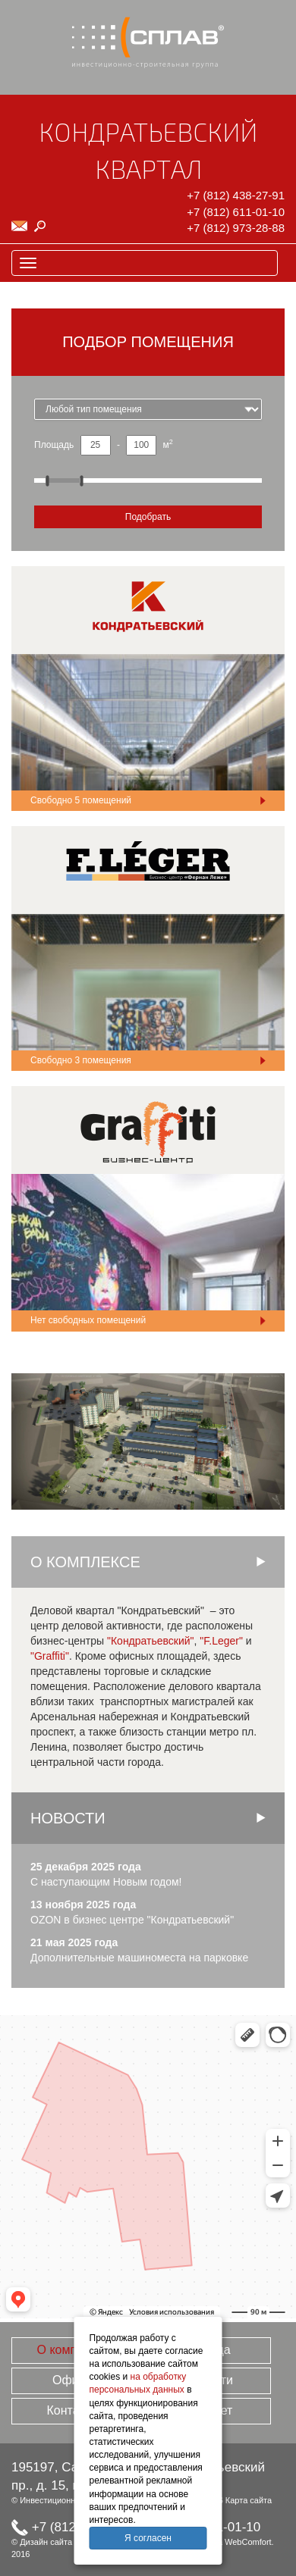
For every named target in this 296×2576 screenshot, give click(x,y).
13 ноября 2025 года (83, 1904)
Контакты (72, 2410)
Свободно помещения (80, 1060)
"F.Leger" (221, 1641)
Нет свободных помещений (88, 1320)
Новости (67, 1818)
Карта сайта (248, 2500)
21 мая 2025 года (74, 1942)
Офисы (72, 2380)
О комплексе (73, 2349)
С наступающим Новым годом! (105, 1882)
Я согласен (148, 2538)
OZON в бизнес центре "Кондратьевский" (132, 1920)
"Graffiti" (49, 1656)
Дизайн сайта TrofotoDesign (73, 2541)
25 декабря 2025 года (85, 1867)
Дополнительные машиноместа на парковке (139, 1958)
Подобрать (148, 517)
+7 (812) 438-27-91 (236, 195)
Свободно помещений (80, 800)
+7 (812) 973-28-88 (236, 227)
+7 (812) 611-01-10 (236, 211)
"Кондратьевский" (150, 1641)
